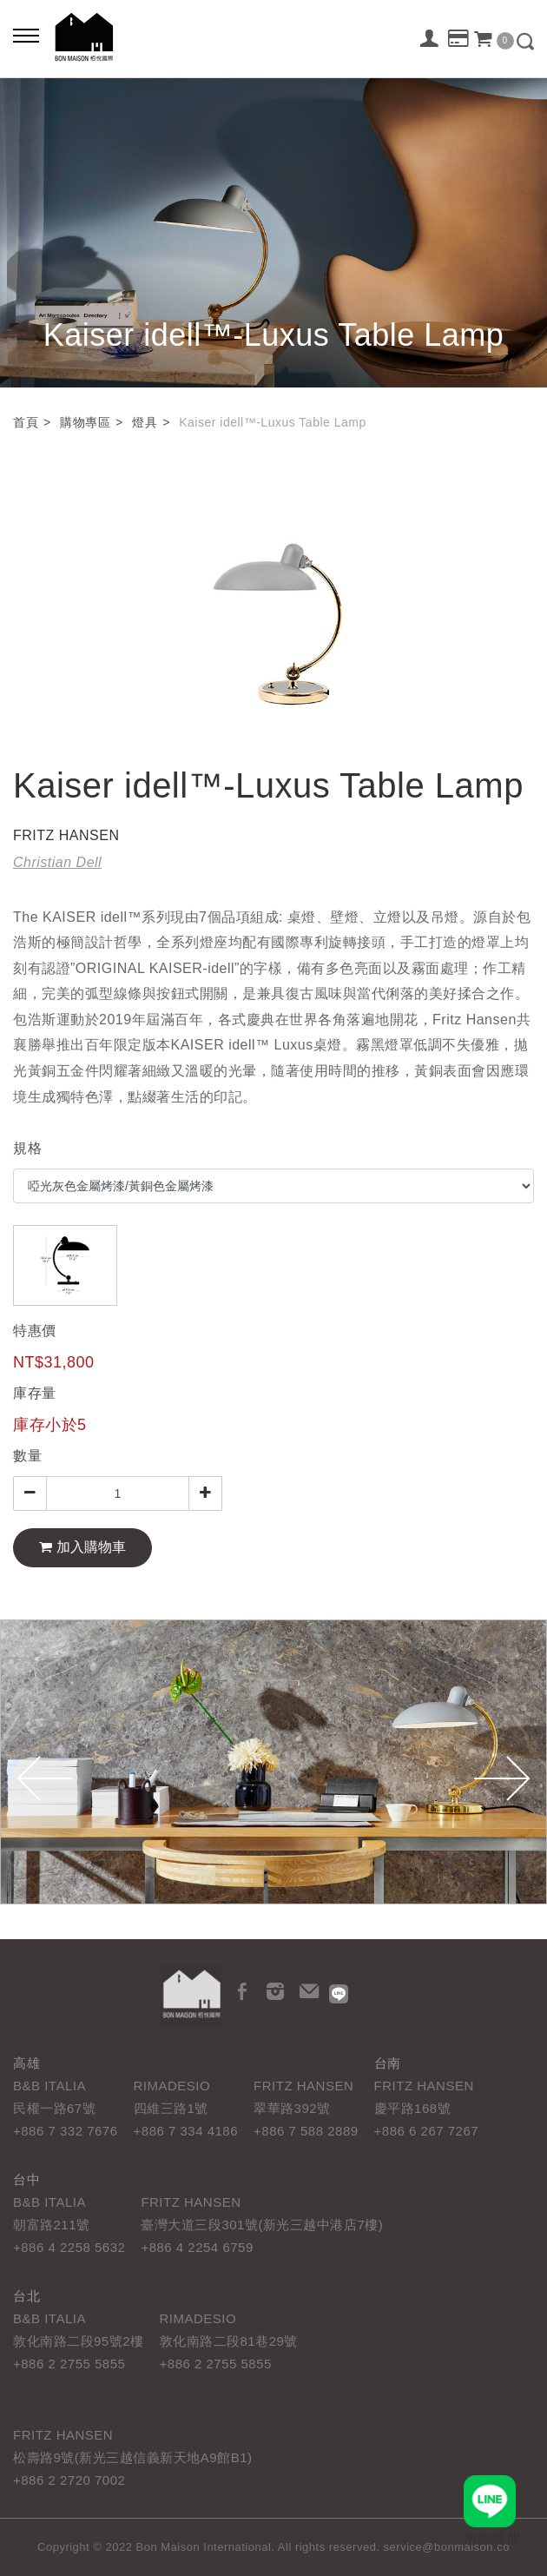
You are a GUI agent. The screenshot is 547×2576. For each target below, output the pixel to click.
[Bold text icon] (26, 34)
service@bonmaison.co (447, 2546)
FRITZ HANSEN (66, 835)
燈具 (144, 422)
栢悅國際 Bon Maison (84, 37)
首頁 (25, 422)
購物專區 (85, 422)
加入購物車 (82, 1547)
